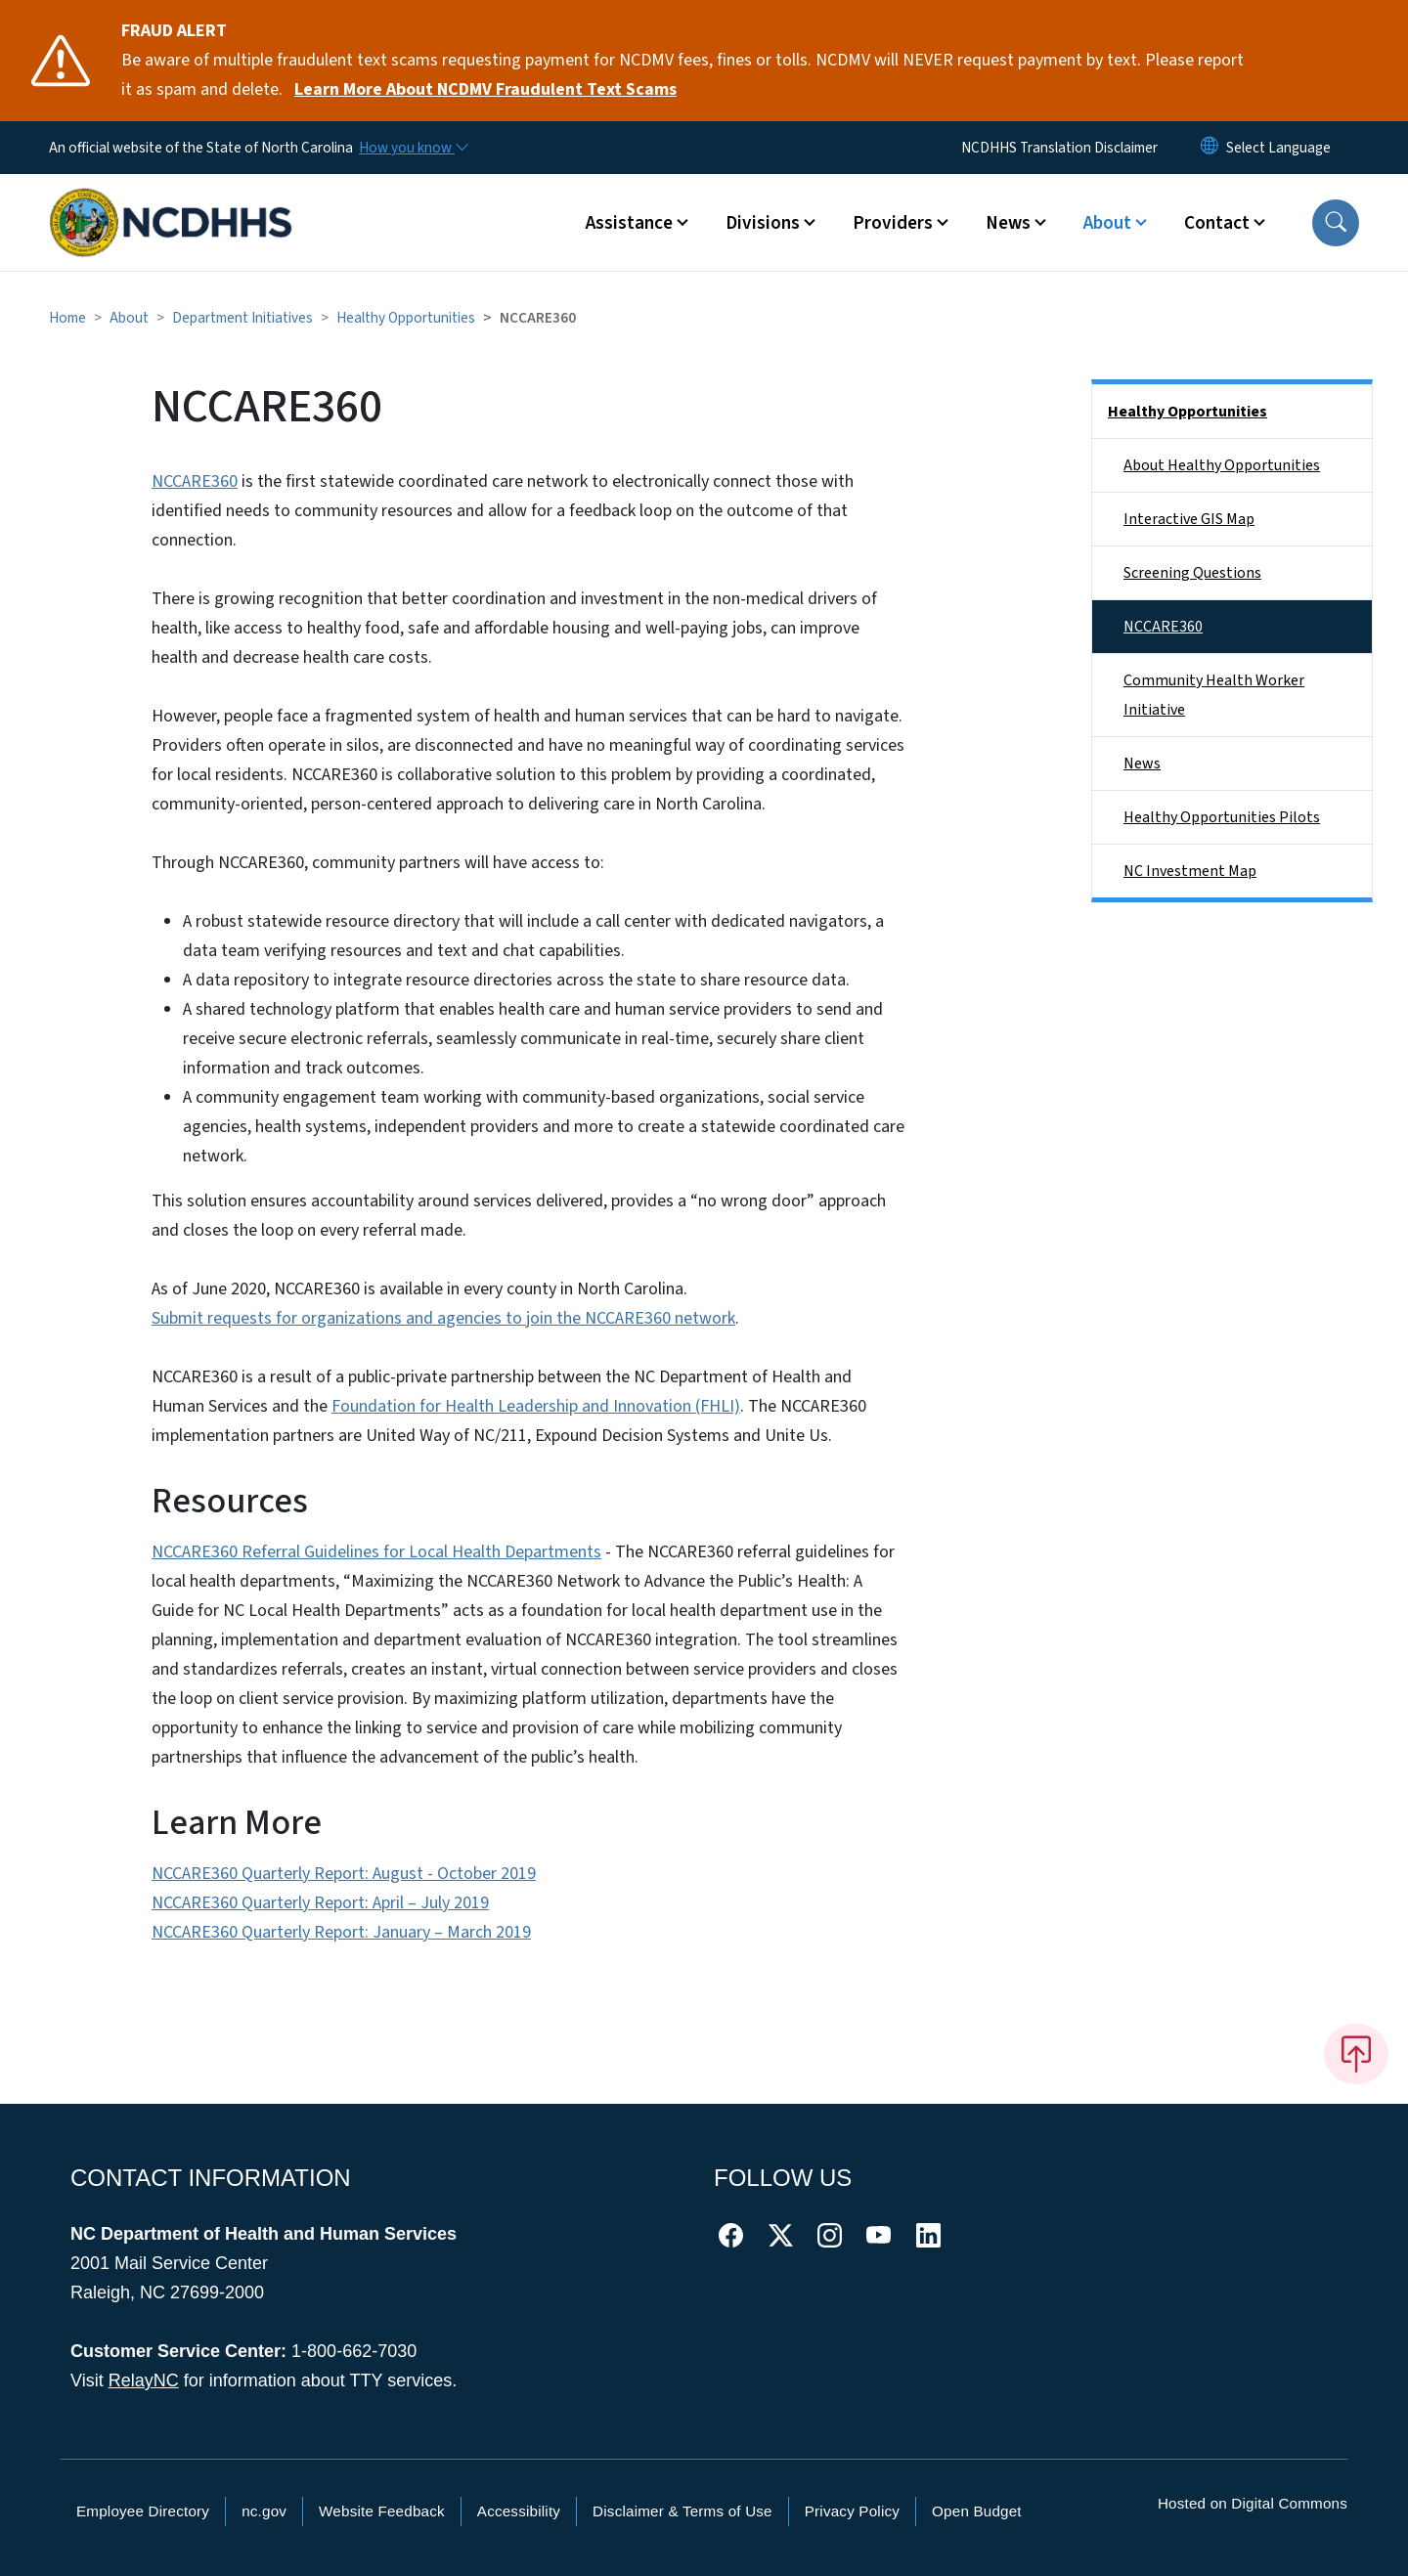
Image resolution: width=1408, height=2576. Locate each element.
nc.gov (264, 2511)
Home (67, 317)
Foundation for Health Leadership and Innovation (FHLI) (535, 1406)
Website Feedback (382, 2511)
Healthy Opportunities (405, 317)
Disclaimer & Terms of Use (682, 2511)
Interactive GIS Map (1188, 519)
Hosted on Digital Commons (1252, 2503)
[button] (1335, 222)
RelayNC (144, 2380)
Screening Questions (1192, 573)
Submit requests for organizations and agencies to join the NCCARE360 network (443, 1318)
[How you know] (412, 147)
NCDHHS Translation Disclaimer (1059, 147)
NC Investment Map (1189, 871)
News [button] (1008, 223)
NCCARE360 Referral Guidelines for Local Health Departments (376, 1552)
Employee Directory (142, 2511)
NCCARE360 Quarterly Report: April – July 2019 (320, 1903)
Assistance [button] (629, 223)
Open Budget (977, 2511)
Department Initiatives (242, 317)
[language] (1278, 147)
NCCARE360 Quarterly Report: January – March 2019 (341, 1932)
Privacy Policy (852, 2511)
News (1142, 763)
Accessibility (518, 2511)
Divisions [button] (763, 223)
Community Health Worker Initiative (1213, 695)
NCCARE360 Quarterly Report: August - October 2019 (344, 1873)
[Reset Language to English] (1209, 147)
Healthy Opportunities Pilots (1221, 817)
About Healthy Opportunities (1221, 465)
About (129, 317)
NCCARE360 (195, 481)
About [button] (1107, 223)
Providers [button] (893, 223)
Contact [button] (1217, 223)
